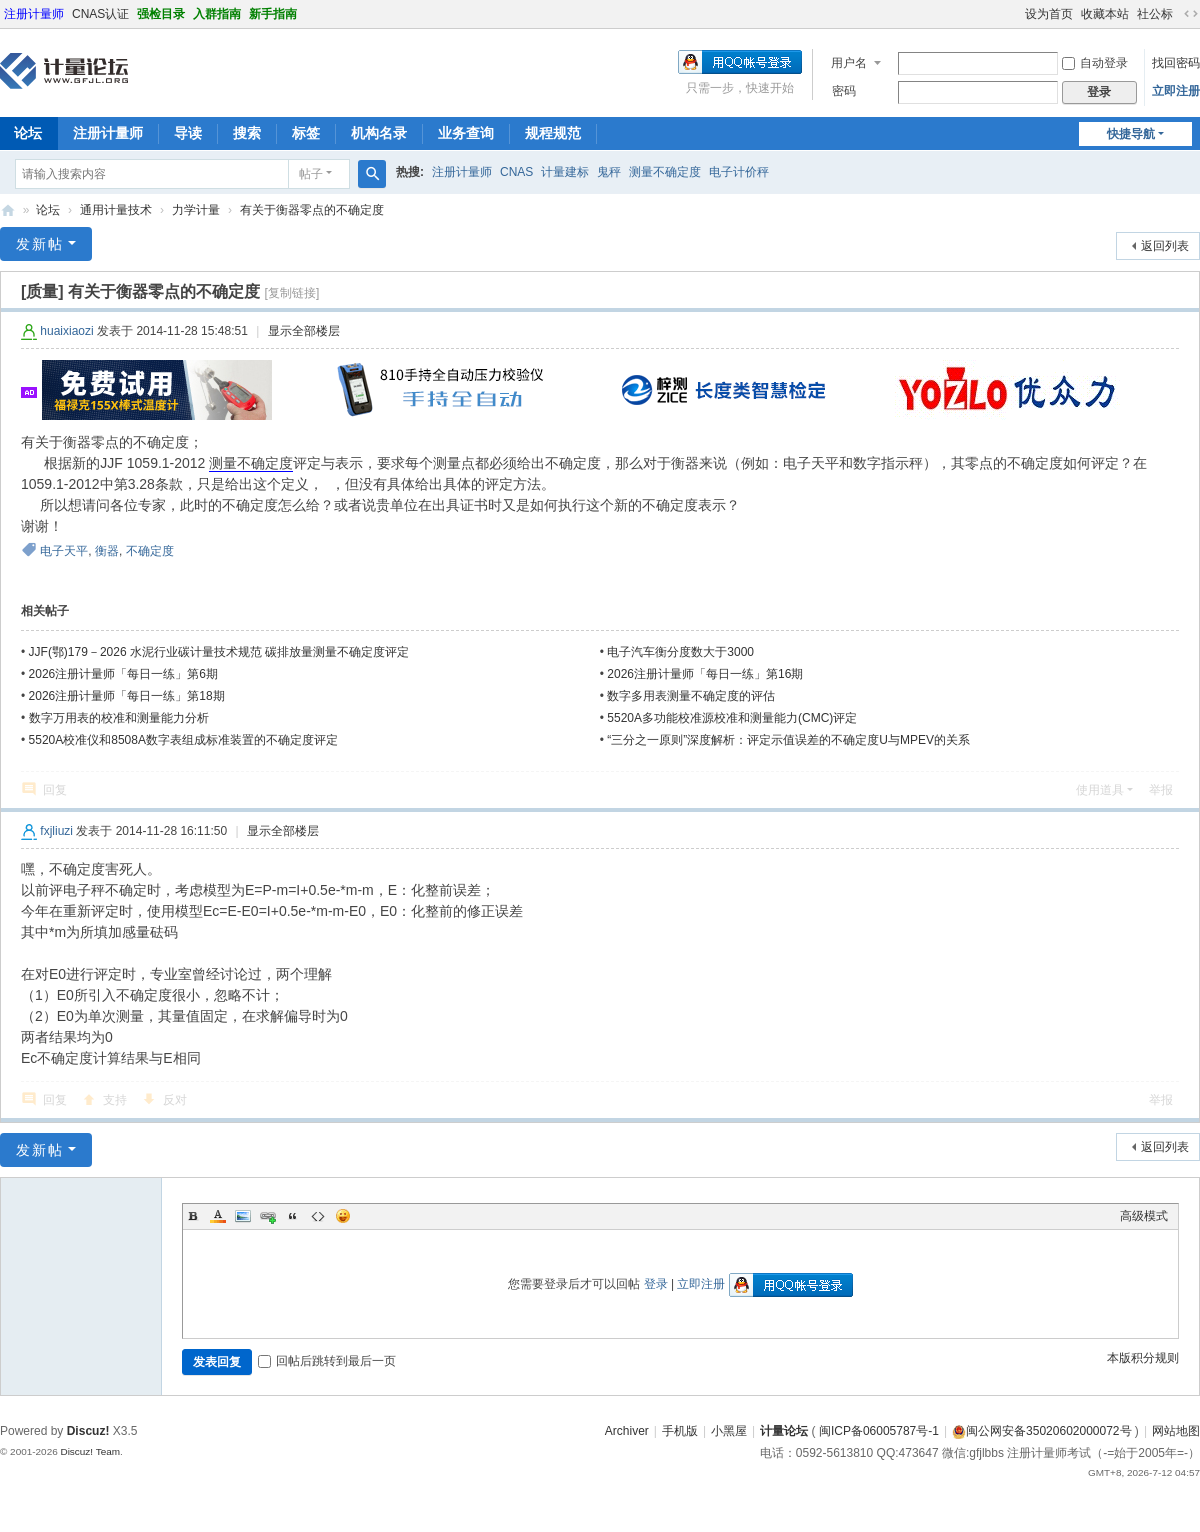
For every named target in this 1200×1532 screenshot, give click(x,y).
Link (268, 1216)
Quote (293, 1216)
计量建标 (565, 172)
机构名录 (379, 133)
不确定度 (150, 551)
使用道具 (1100, 790)
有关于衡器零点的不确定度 (312, 210)
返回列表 (1165, 246)
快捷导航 (1131, 134)
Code (318, 1216)
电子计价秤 (739, 172)
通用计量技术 (116, 210)
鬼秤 (609, 172)
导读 (188, 133)
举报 (1161, 790)
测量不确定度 (665, 172)
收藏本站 (1105, 14)
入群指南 (217, 14)
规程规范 (553, 133)
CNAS (516, 172)
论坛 (48, 210)
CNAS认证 (100, 14)
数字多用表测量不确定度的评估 (691, 696)
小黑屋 (729, 1431)
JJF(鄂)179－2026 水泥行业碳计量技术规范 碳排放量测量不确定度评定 (219, 652)
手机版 (680, 1431)
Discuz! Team (90, 1451)
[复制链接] (292, 293)
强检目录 (161, 14)
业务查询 (466, 133)
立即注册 (1176, 91)
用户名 (849, 63)
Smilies (343, 1216)
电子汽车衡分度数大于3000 (680, 652)
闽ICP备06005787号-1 (879, 1431)
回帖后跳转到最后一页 (327, 1361)
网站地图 (1176, 1431)
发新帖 (40, 244)
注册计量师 (34, 14)
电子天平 (64, 551)
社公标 (1155, 14)
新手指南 (273, 14)
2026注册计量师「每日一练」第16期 (705, 674)
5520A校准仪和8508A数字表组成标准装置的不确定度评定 (183, 740)
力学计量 (196, 210)
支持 (115, 1100)
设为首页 (1049, 14)
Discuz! (88, 1431)
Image (243, 1216)
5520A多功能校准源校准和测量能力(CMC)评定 (732, 718)
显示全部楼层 (304, 331)
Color (218, 1216)
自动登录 (1095, 63)
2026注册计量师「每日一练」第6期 (123, 674)
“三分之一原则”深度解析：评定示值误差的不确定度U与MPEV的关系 (788, 740)
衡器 (107, 551)
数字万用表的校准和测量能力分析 (119, 718)
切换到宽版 (1191, 14)
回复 (55, 790)
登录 (656, 1284)
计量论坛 (8, 210)
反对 (175, 1100)
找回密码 (1176, 63)
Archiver (627, 1431)
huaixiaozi (66, 331)
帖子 (311, 174)
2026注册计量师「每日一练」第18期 (127, 696)
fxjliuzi (56, 831)
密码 (844, 91)
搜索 (247, 133)
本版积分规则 (1143, 1358)
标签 (306, 133)
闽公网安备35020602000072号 (1041, 1431)
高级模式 (1144, 1216)
